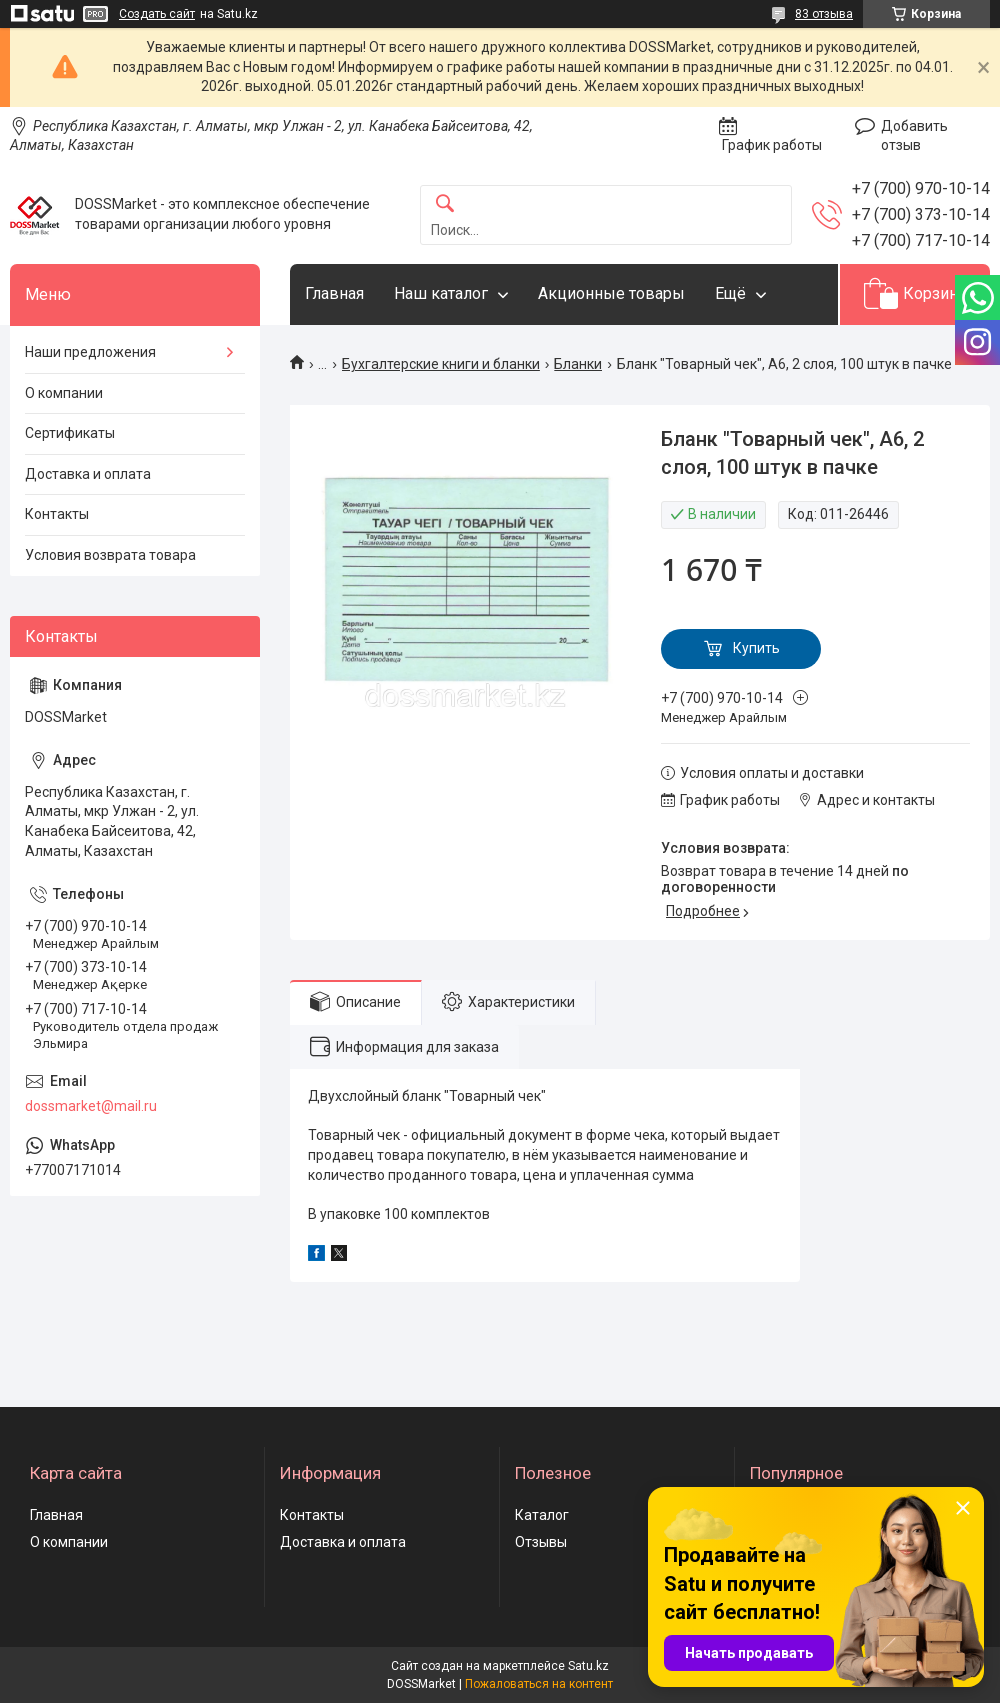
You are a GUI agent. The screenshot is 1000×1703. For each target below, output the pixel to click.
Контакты (57, 514)
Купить (756, 648)
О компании (64, 393)
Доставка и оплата (88, 474)
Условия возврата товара (110, 555)
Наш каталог (441, 293)
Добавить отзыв (914, 136)
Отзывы (541, 1542)
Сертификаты (70, 433)
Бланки (578, 364)
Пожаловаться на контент (539, 1684)
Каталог (542, 1515)
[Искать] (445, 204)
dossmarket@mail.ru (91, 1106)
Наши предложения (90, 352)
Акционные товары (611, 293)
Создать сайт (157, 14)
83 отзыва (824, 14)
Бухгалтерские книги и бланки (441, 364)
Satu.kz (588, 1666)
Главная (334, 293)
